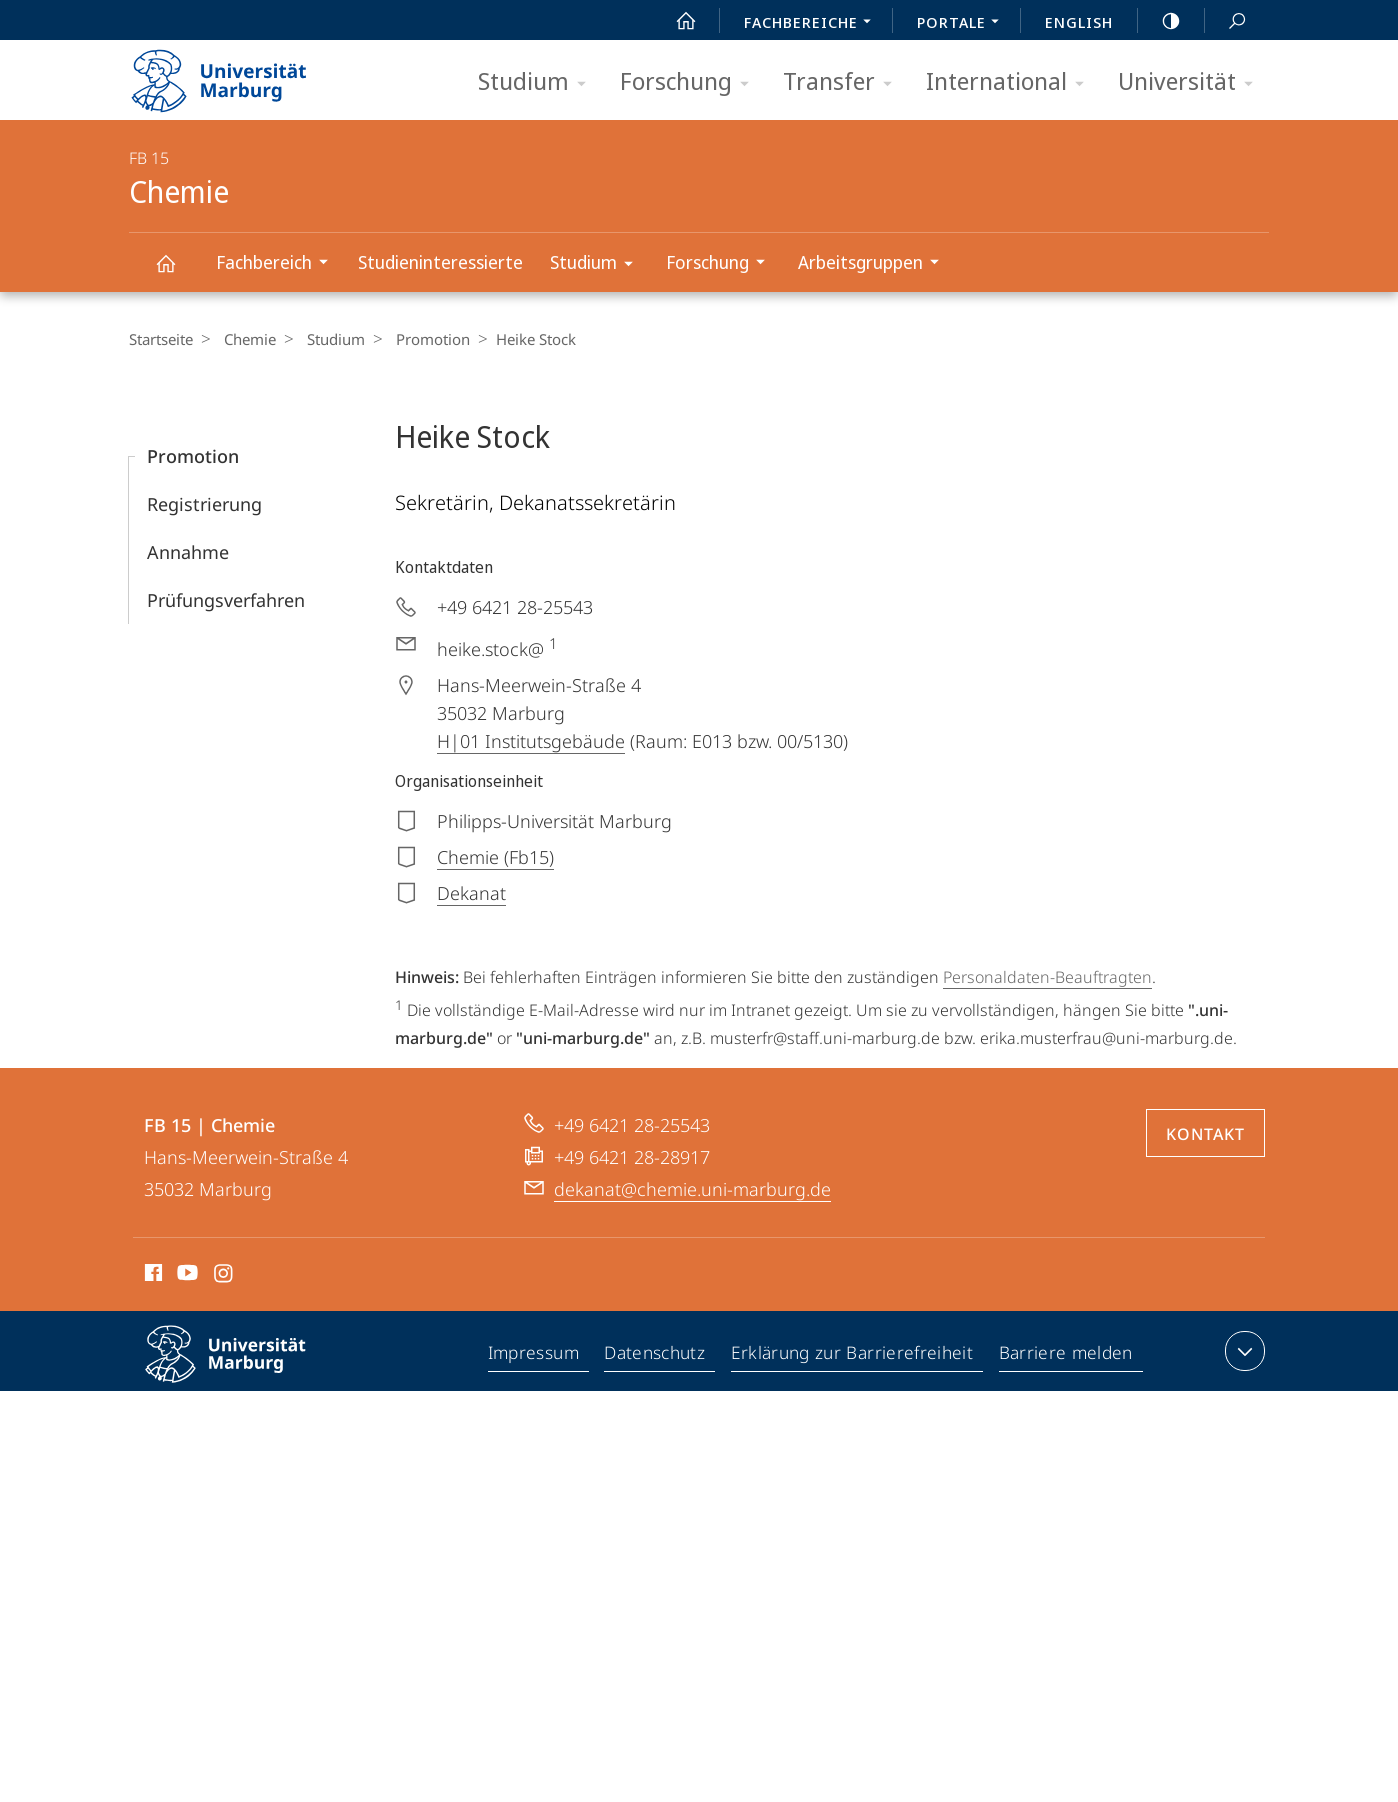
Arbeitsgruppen (875, 264)
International (1011, 82)
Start (675, 21)
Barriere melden (1065, 1355)
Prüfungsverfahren (226, 600)
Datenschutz (659, 1355)
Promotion (418, 339)
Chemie (177, 272)
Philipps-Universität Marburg (243, 1370)
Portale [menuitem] (963, 24)
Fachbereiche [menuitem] (813, 24)
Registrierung (204, 504)
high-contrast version (1160, 21)
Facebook (151, 1276)
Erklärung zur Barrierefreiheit (855, 1355)
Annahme (188, 552)
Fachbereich (278, 264)
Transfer (844, 82)
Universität (1192, 82)
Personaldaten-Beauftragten (1047, 977)
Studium (538, 82)
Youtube (185, 1276)
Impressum (537, 1355)
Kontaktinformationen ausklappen (1242, 1351)
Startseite (161, 339)
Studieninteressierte (440, 262)
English (1079, 22)
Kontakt (1205, 1134)
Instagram (224, 1276)
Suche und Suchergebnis (1226, 21)
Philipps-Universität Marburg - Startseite (236, 74)
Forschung (691, 82)
